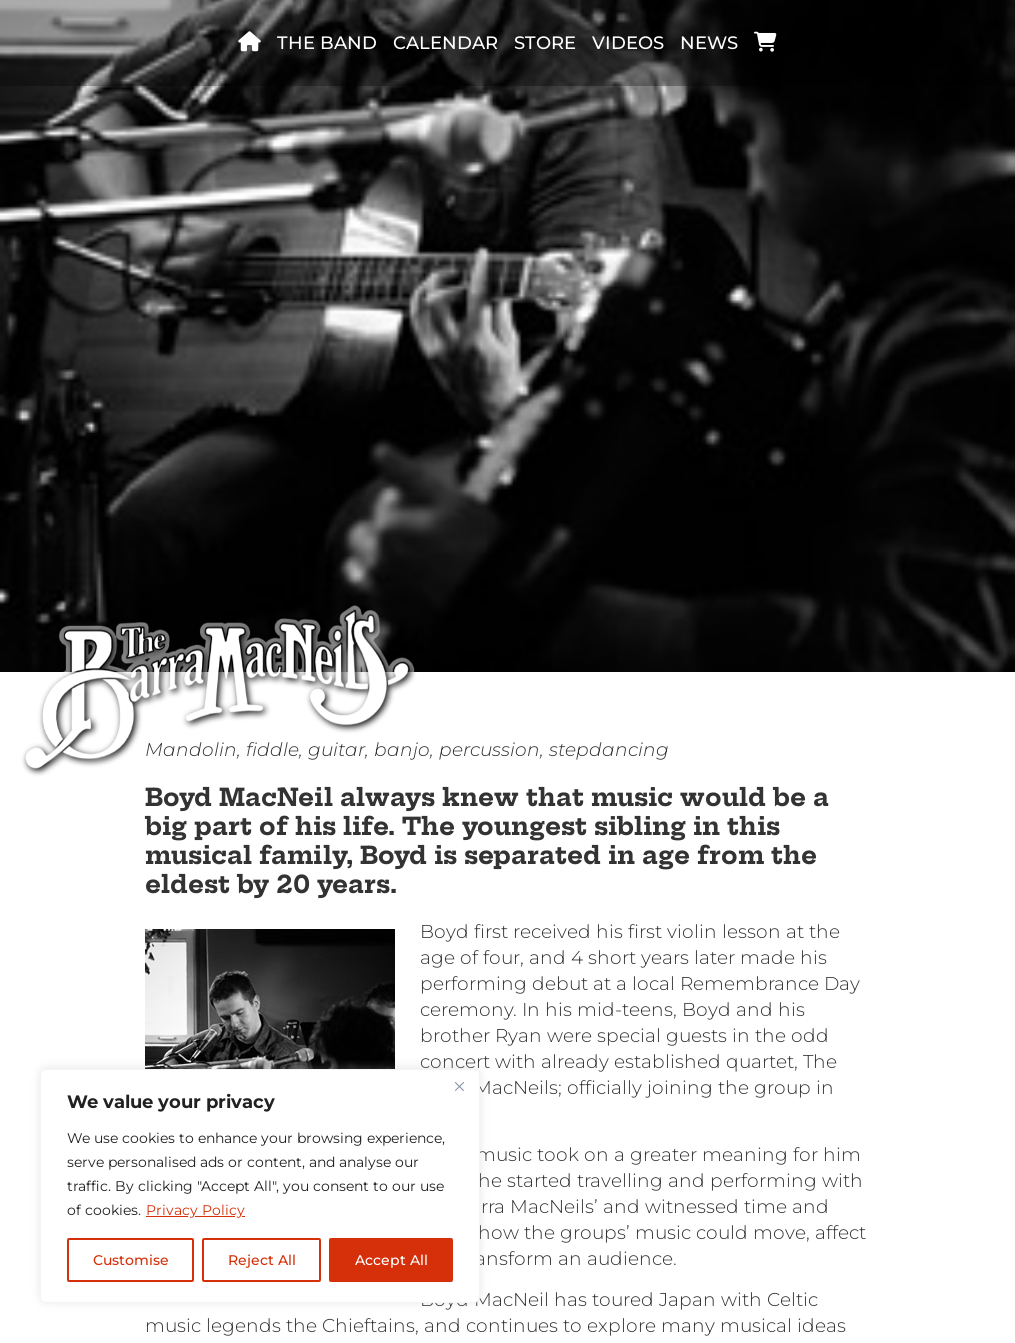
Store (545, 43)
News (709, 43)
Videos (628, 43)
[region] (260, 1186)
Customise (131, 1260)
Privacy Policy (195, 1210)
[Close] (459, 1086)
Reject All (262, 1260)
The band (327, 43)
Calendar (445, 43)
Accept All (391, 1260)
